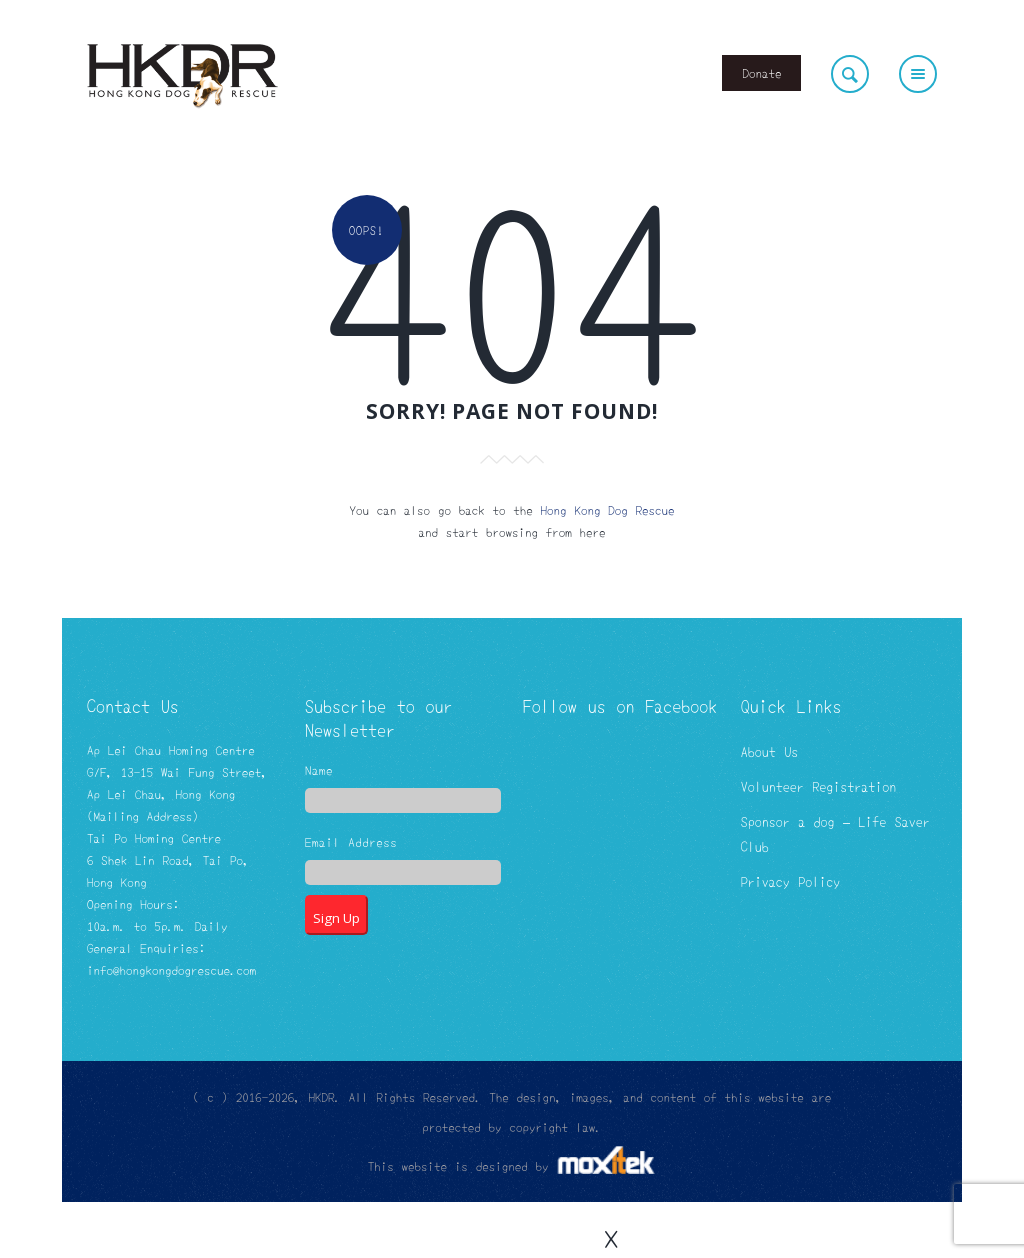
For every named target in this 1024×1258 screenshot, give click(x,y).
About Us (769, 751)
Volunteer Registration (818, 786)
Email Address (351, 843)
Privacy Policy (790, 881)
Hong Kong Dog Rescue (608, 509)
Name (319, 771)
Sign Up (336, 918)
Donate (761, 72)
